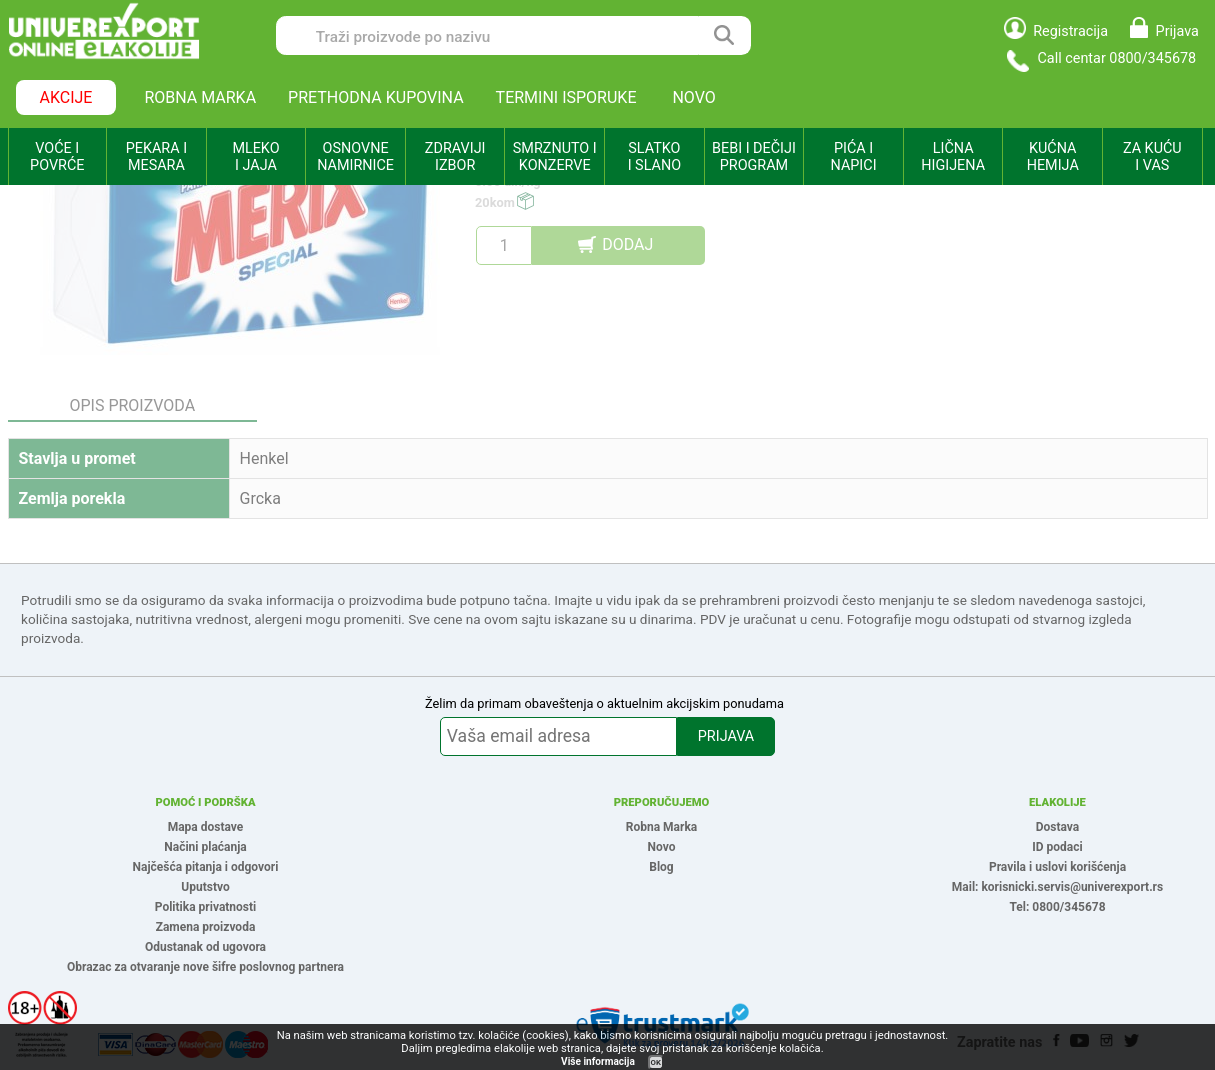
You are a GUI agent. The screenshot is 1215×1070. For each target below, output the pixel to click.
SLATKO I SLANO (654, 157)
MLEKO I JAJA (255, 157)
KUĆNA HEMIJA (1053, 157)
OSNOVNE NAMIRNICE (355, 157)
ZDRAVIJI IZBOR (455, 157)
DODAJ (627, 244)
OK (656, 1062)
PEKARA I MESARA (156, 157)
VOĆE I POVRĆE (57, 157)
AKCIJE (66, 97)
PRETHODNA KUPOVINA (376, 97)
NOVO (693, 97)
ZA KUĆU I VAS (1152, 157)
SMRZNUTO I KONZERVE (555, 157)
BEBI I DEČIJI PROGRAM (754, 157)
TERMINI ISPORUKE (566, 97)
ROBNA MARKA (200, 97)
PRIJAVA (726, 736)
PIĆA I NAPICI (854, 157)
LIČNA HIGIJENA (953, 157)
